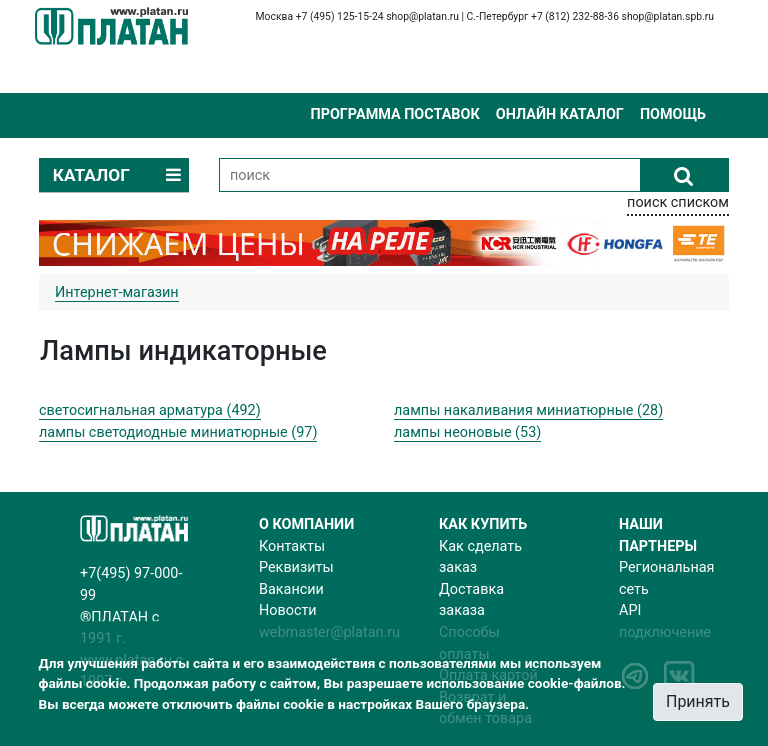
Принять (698, 701)
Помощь (673, 114)
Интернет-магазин (117, 292)
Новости (288, 610)
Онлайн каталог (560, 114)
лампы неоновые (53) (467, 432)
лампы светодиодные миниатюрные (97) (178, 432)
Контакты (292, 546)
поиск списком (678, 202)
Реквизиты (296, 567)
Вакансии (291, 589)
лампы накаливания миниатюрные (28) (528, 410)
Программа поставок (394, 114)
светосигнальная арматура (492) (150, 410)
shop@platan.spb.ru (668, 16)
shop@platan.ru (422, 16)
